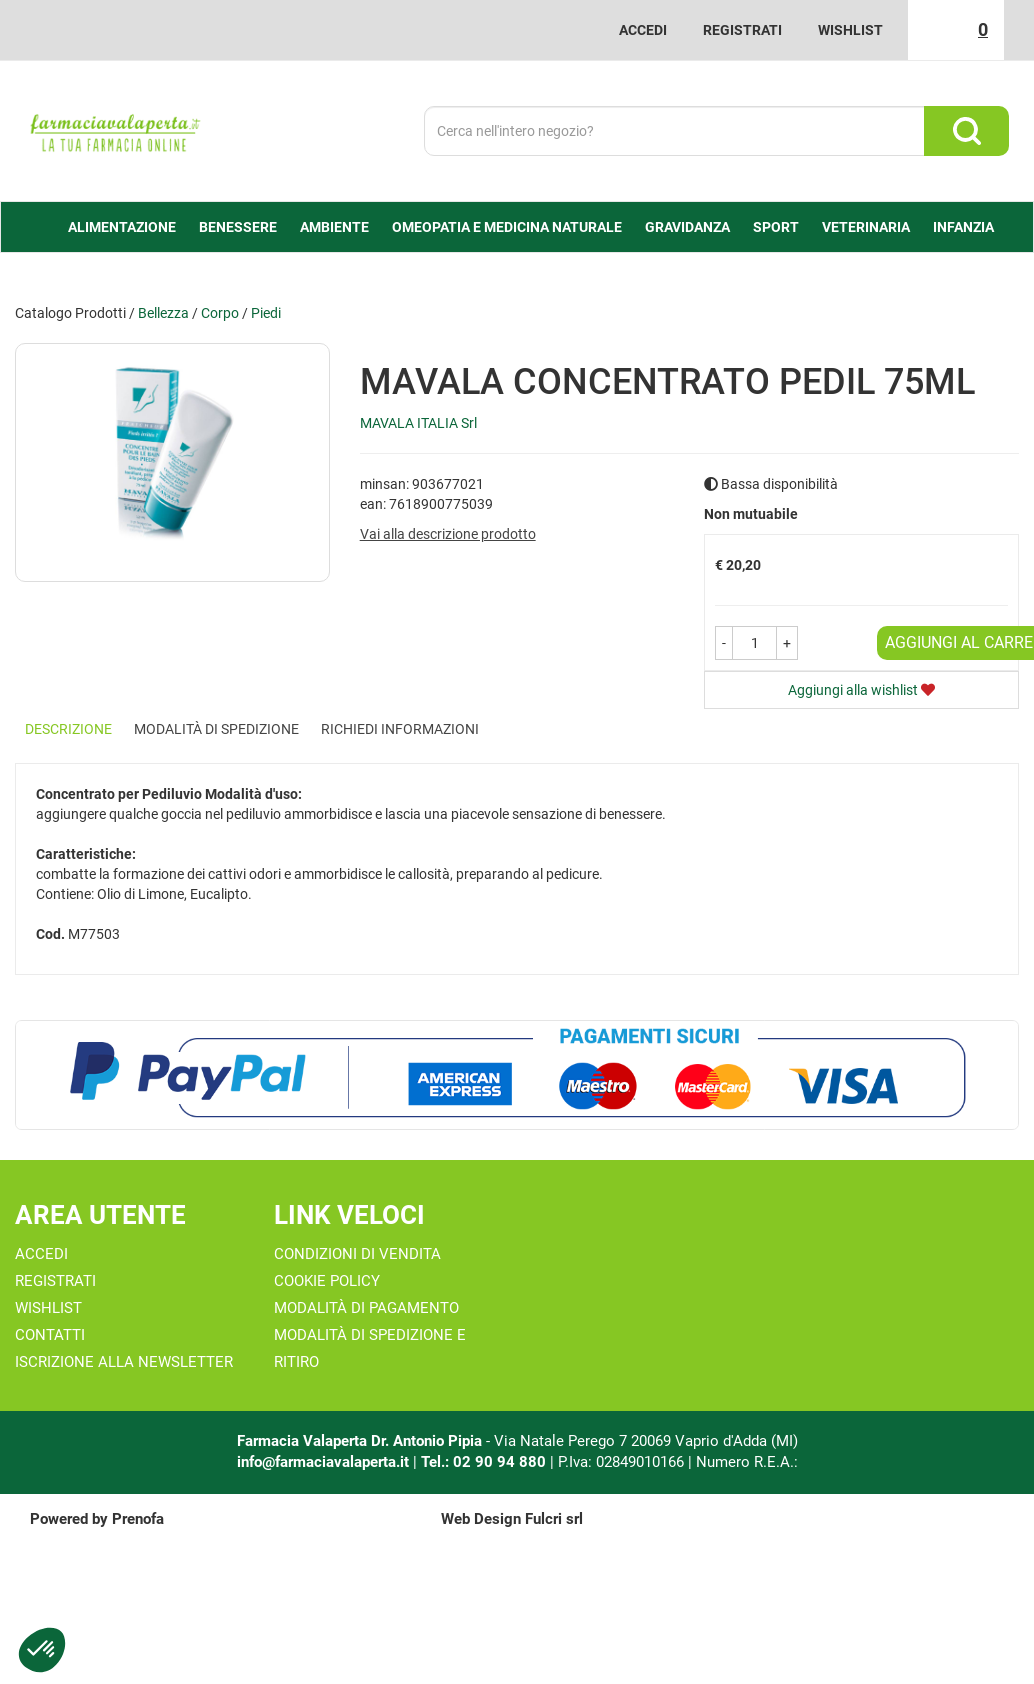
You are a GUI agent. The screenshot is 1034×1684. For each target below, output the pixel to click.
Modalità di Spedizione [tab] (216, 729)
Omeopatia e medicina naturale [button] (507, 227)
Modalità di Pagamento (366, 1308)
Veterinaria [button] (866, 227)
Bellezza (163, 313)
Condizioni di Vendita (357, 1254)
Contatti (50, 1335)
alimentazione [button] (122, 227)
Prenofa (138, 1519)
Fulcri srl (554, 1519)
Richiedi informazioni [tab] (400, 729)
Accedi (643, 30)
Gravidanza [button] (687, 227)
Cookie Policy (327, 1281)
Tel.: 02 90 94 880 (485, 1462)
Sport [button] (776, 227)
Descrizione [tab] (68, 729)
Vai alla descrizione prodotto (448, 534)
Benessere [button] (238, 227)
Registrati (742, 30)
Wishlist (850, 30)
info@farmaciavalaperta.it (323, 1462)
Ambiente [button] (334, 227)
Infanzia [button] (963, 227)
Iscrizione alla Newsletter (124, 1362)
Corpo (220, 313)
